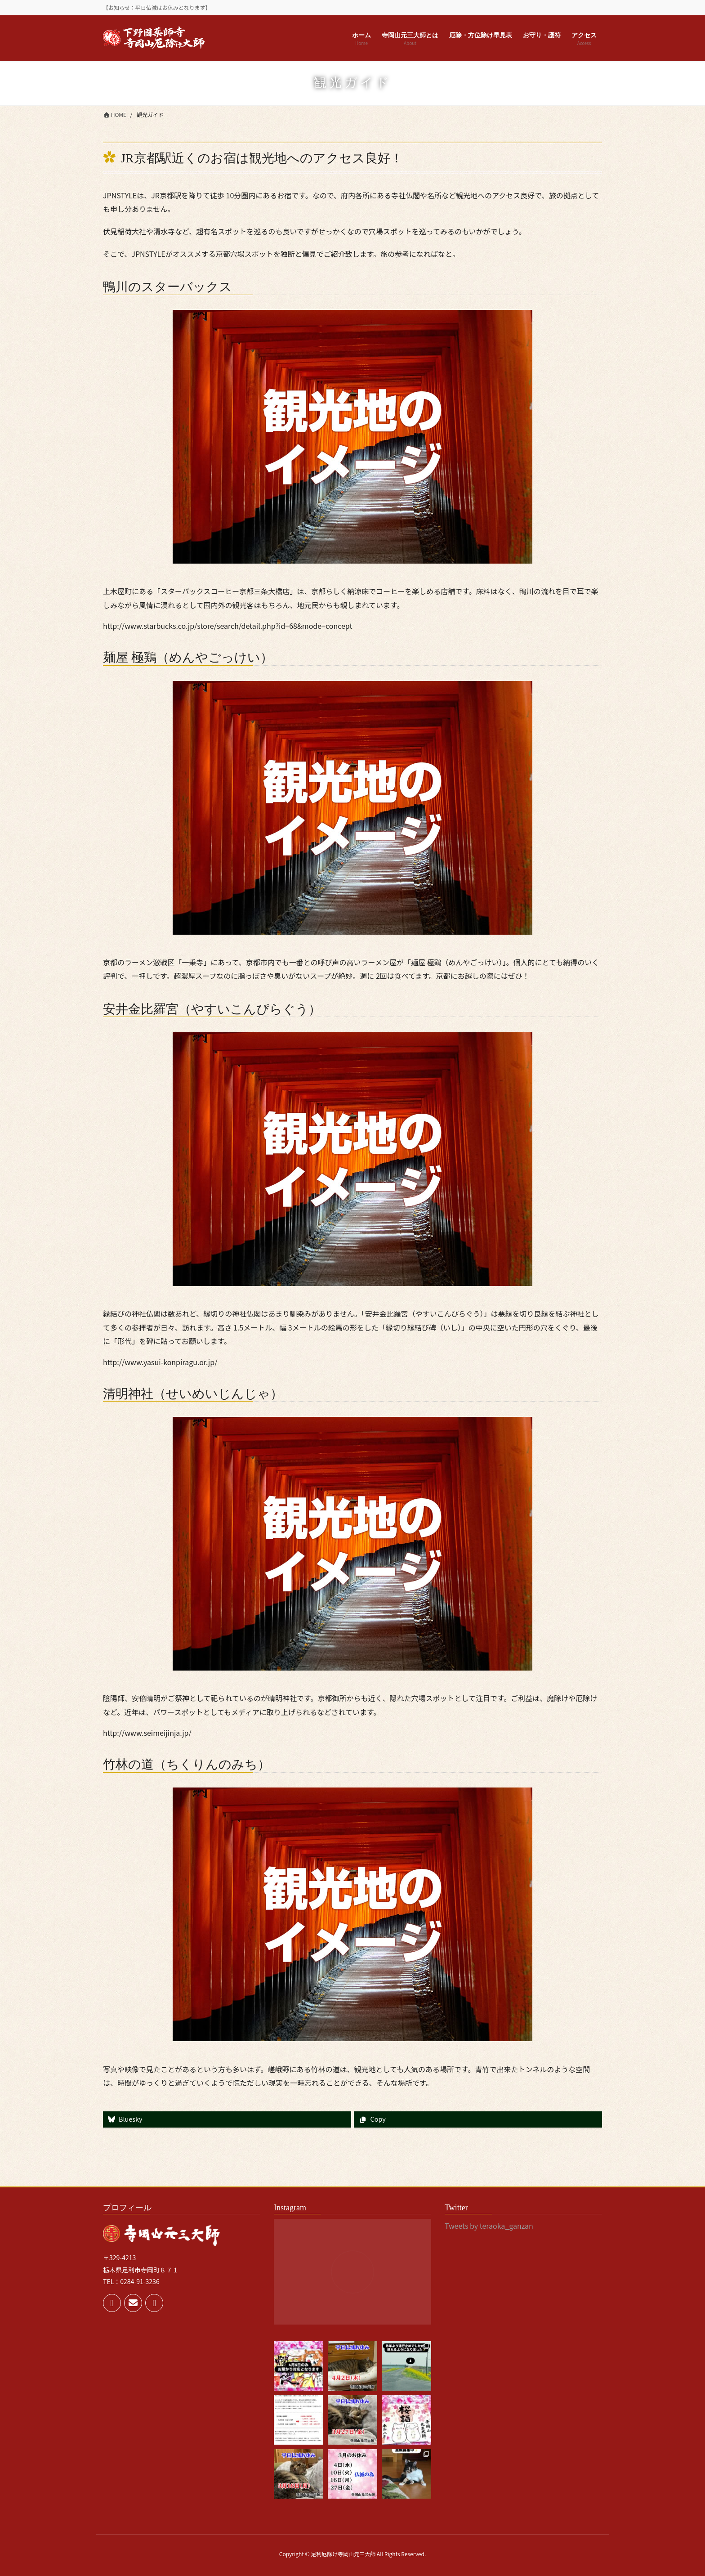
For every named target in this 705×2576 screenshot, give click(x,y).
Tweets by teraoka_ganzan (489, 2225)
